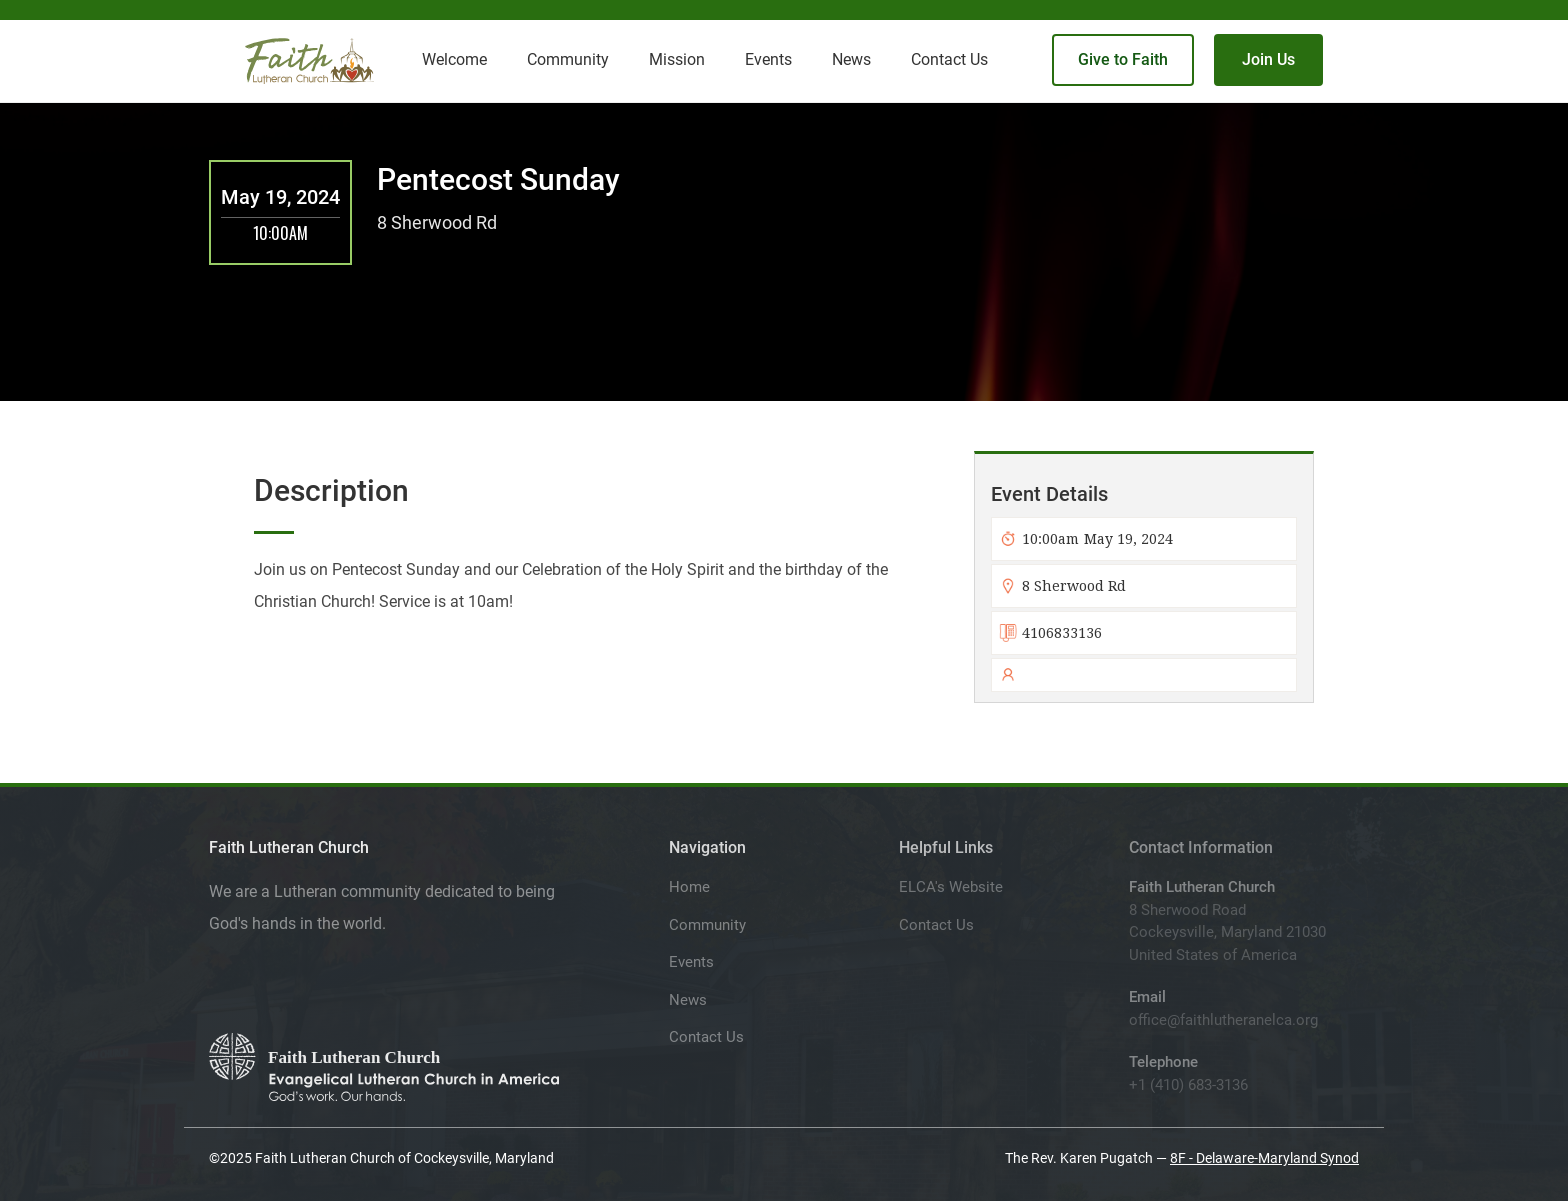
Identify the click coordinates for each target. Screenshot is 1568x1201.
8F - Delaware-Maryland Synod (1264, 1158)
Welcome (454, 59)
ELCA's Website (951, 887)
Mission (677, 59)
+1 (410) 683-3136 (1188, 1085)
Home (689, 887)
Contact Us (706, 1037)
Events (691, 962)
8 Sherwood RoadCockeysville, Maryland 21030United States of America (1227, 932)
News (688, 1000)
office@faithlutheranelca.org (1223, 1020)
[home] (309, 61)
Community (707, 925)
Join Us (1268, 59)
